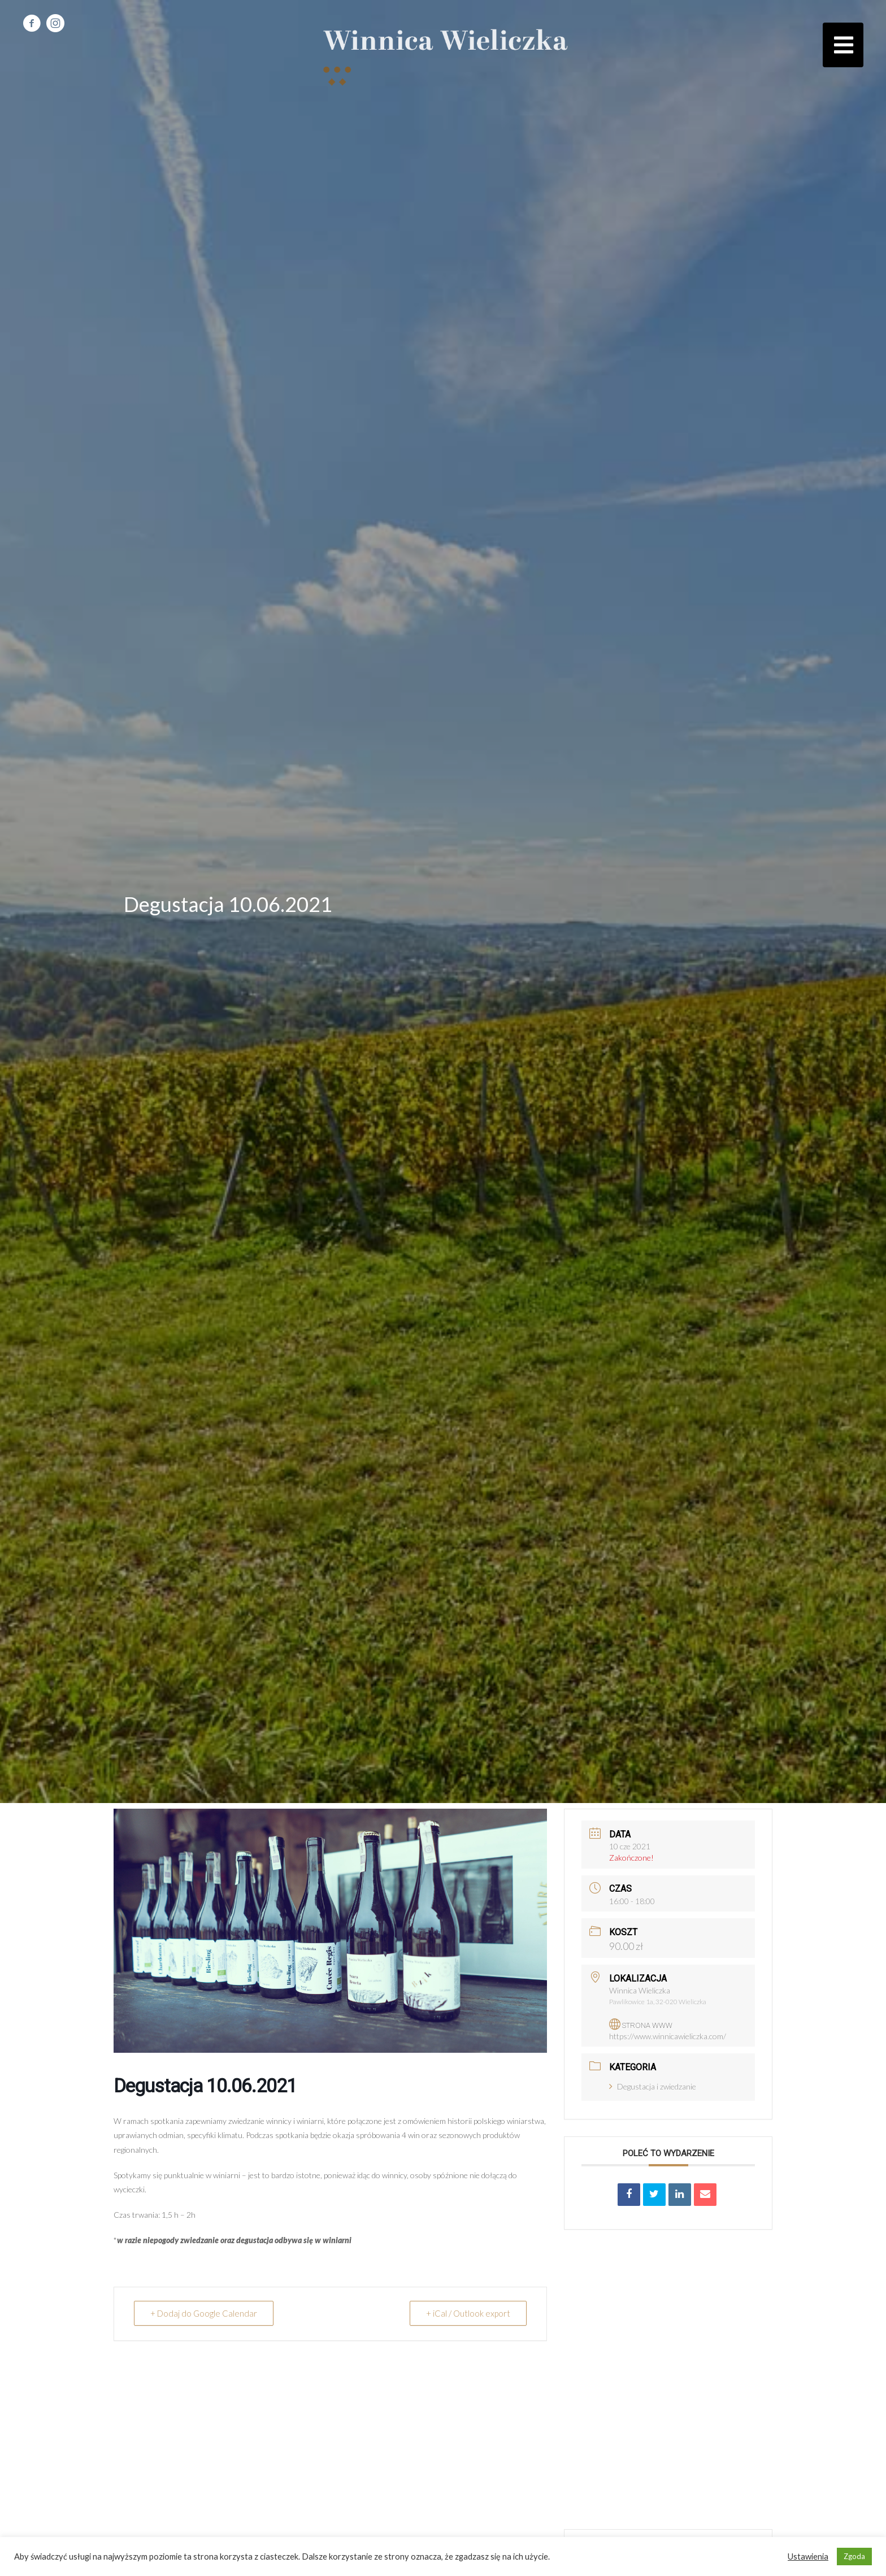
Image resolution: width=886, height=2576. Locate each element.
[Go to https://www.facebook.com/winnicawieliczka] (32, 24)
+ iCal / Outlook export (468, 2313)
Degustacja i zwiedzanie (652, 2086)
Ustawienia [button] (808, 2556)
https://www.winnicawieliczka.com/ (667, 2036)
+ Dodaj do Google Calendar (203, 2313)
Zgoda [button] (854, 2556)
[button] (843, 45)
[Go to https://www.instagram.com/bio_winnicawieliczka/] (55, 24)
